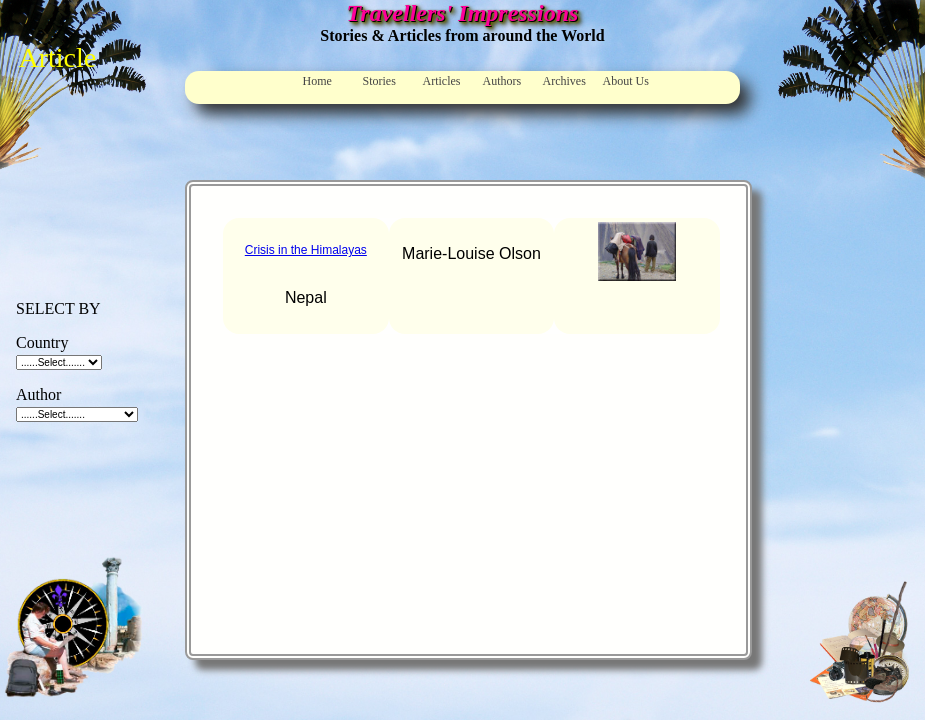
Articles (442, 81)
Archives (564, 81)
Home (317, 81)
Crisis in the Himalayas (306, 250)
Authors (502, 81)
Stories (379, 81)
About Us (626, 81)
